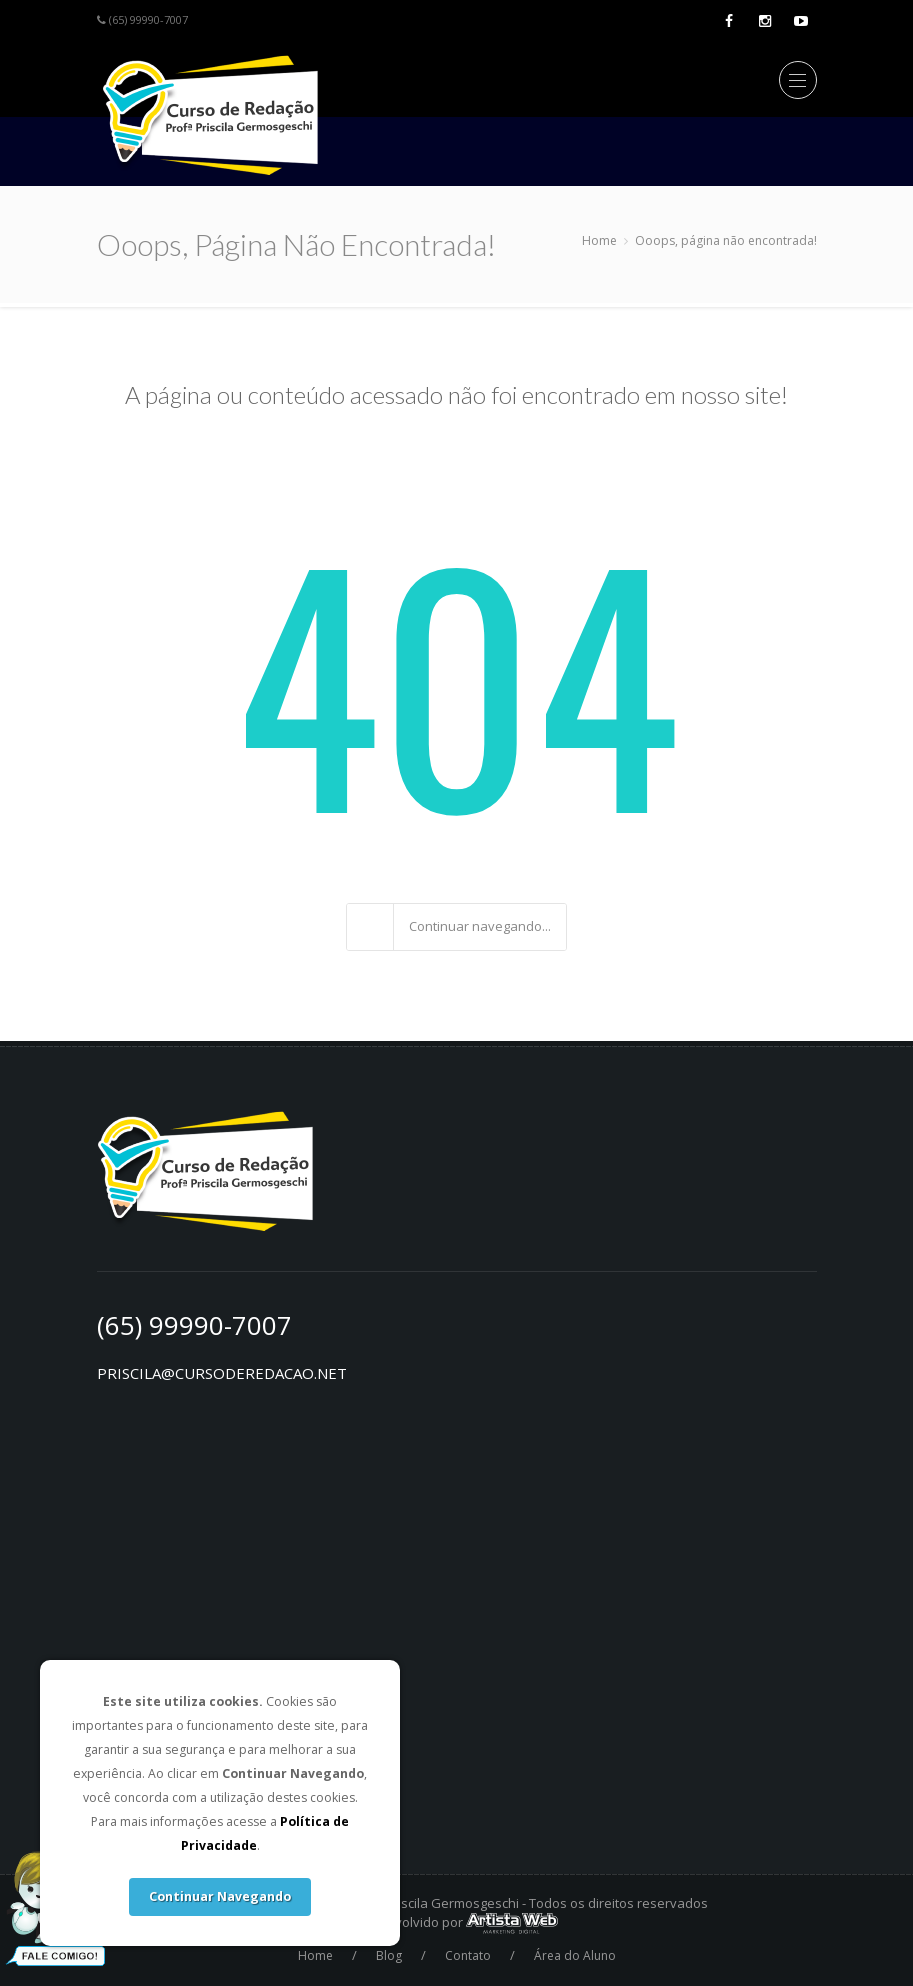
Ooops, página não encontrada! (726, 240)
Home (599, 240)
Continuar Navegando (220, 1896)
